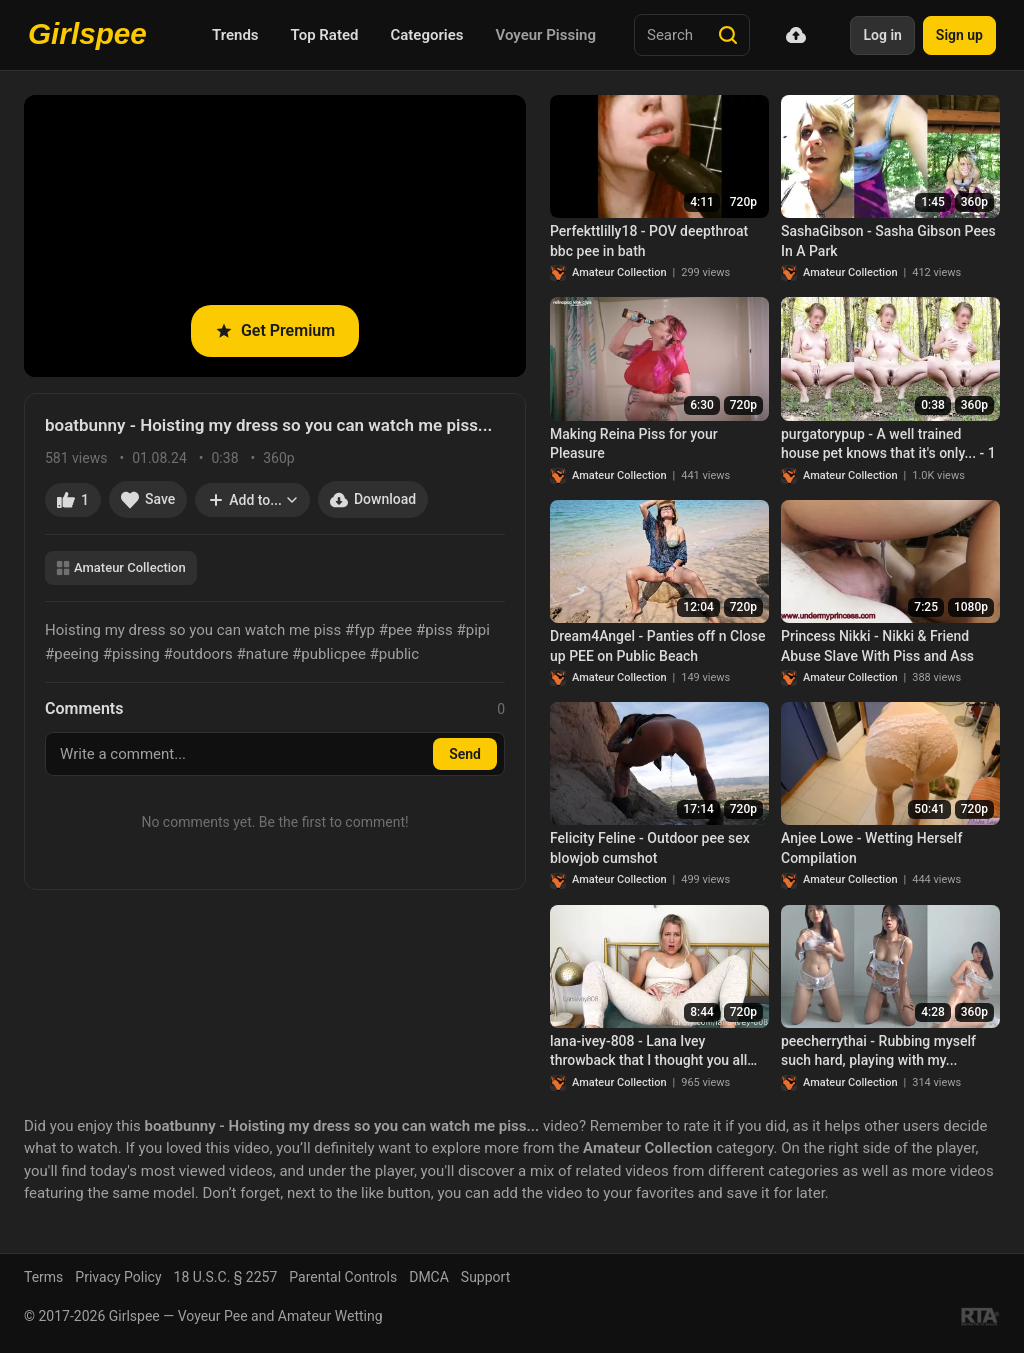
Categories (426, 35)
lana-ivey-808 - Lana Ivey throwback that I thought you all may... (648, 1052)
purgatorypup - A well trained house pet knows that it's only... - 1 (888, 444)
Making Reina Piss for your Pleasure (634, 444)
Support (485, 1277)
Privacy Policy (118, 1277)
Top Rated (325, 35)
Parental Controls (343, 1277)
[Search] (728, 35)
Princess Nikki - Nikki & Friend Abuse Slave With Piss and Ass (877, 646)
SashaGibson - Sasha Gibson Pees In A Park (888, 241)
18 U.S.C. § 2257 (226, 1277)
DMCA (429, 1277)
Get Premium (275, 330)
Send (465, 754)
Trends (235, 35)
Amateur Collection (121, 567)
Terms (43, 1277)
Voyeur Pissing (546, 35)
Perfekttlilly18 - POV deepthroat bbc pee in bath (649, 241)
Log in (882, 35)
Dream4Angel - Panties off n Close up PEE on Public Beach (657, 646)
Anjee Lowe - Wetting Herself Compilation (871, 848)
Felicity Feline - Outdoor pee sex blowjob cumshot (650, 848)
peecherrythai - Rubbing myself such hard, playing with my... (878, 1051)
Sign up (959, 35)
